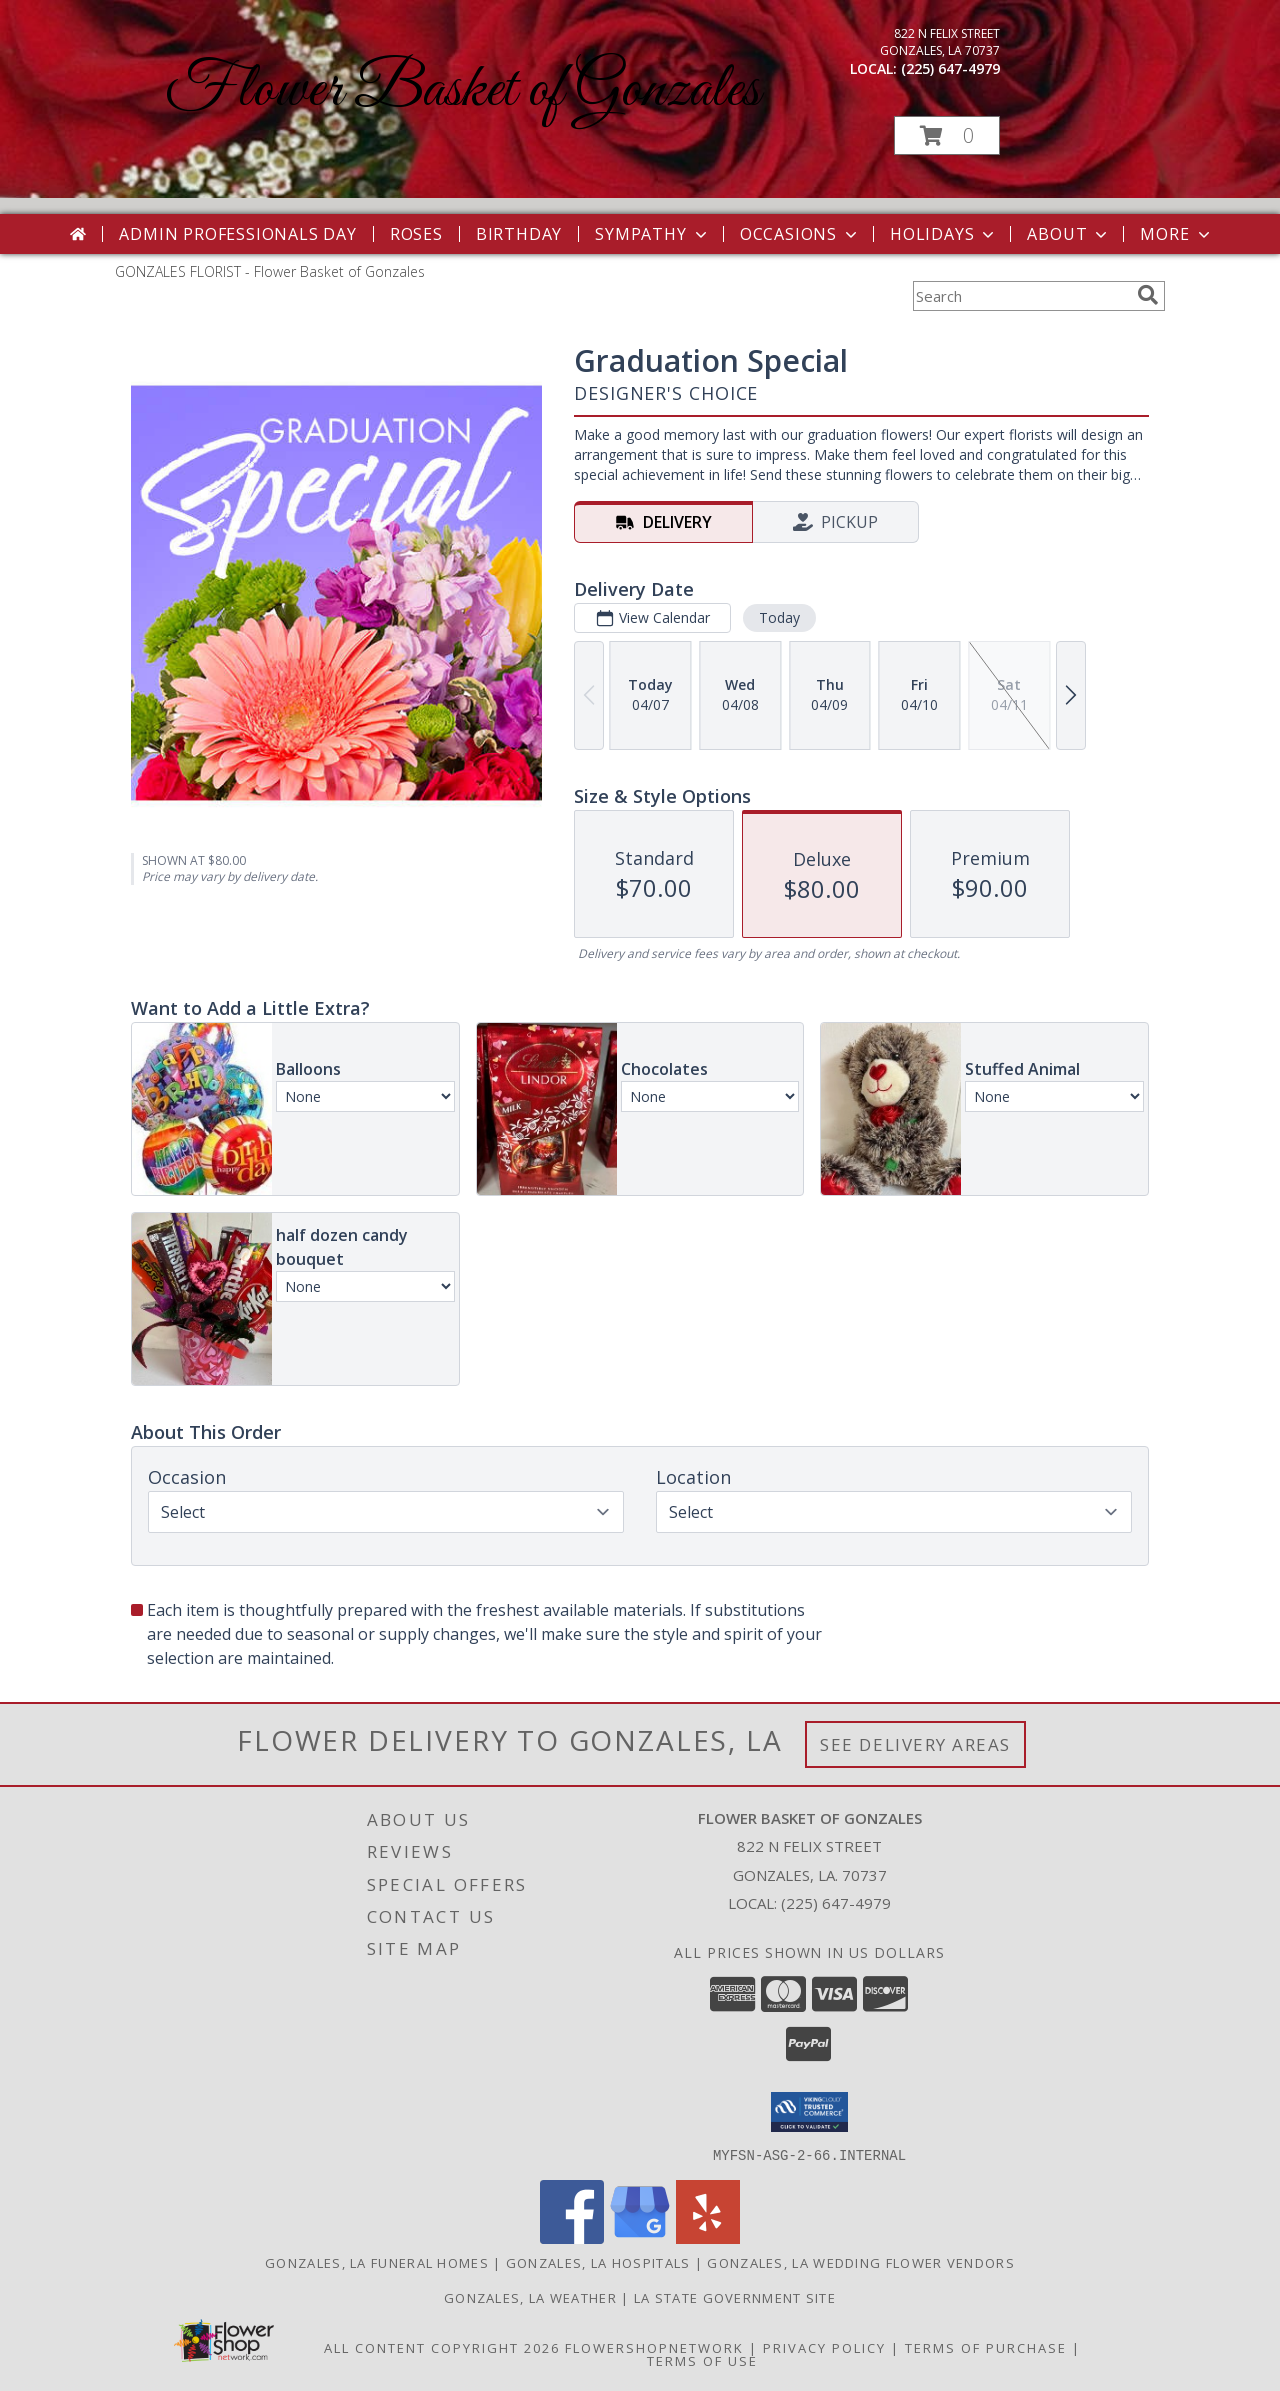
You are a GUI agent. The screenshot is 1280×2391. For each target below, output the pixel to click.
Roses (416, 234)
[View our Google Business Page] (640, 2237)
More (1176, 234)
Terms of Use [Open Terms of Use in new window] (702, 2360)
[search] (1148, 295)
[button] (947, 135)
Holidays (944, 234)
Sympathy (652, 234)
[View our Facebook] (572, 2237)
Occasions (800, 234)
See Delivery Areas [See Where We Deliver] (915, 1744)
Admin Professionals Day (237, 234)
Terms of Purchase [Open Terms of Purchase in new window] (986, 2347)
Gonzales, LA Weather (530, 2297)
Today (779, 617)
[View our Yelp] (708, 2237)
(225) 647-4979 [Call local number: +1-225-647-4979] (950, 68)
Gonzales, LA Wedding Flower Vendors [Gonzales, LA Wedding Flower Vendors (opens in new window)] (861, 2262)
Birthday (519, 234)
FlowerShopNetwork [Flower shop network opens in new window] (654, 2347)
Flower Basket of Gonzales (462, 90)
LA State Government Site (735, 2297)
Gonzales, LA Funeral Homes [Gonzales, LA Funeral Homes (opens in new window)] (377, 2262)
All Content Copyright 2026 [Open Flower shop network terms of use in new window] (442, 2347)
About (1069, 234)
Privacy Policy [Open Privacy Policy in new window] (824, 2347)
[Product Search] (1021, 296)
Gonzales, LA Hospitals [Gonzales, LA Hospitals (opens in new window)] (598, 2262)
